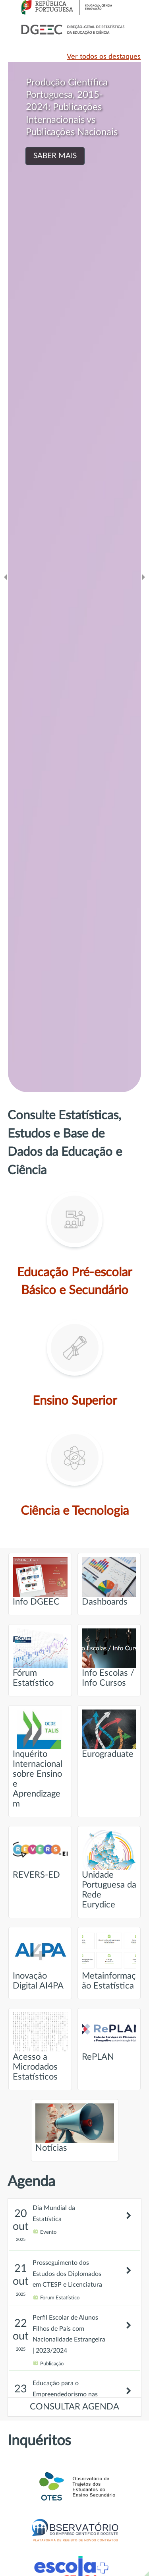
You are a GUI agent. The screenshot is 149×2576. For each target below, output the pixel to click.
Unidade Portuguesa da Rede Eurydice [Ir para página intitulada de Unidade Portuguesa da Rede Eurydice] (109, 1869)
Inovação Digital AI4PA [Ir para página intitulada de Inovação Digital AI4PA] (40, 1960)
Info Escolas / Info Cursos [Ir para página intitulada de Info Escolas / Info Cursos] (109, 1657)
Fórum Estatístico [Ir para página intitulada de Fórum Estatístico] (40, 1657)
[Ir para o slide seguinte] (143, 577)
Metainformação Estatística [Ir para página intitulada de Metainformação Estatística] (109, 1960)
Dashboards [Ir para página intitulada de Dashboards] (109, 1581)
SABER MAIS (55, 156)
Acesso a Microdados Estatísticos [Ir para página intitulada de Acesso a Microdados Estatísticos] (40, 2046)
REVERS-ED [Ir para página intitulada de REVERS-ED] (40, 1854)
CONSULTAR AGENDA (74, 2407)
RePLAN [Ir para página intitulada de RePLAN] (109, 2036)
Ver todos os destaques (104, 56)
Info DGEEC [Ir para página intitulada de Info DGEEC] (40, 1581)
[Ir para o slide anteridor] (5, 577)
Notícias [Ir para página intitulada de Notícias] (74, 2127)
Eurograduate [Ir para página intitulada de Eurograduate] (109, 1734)
